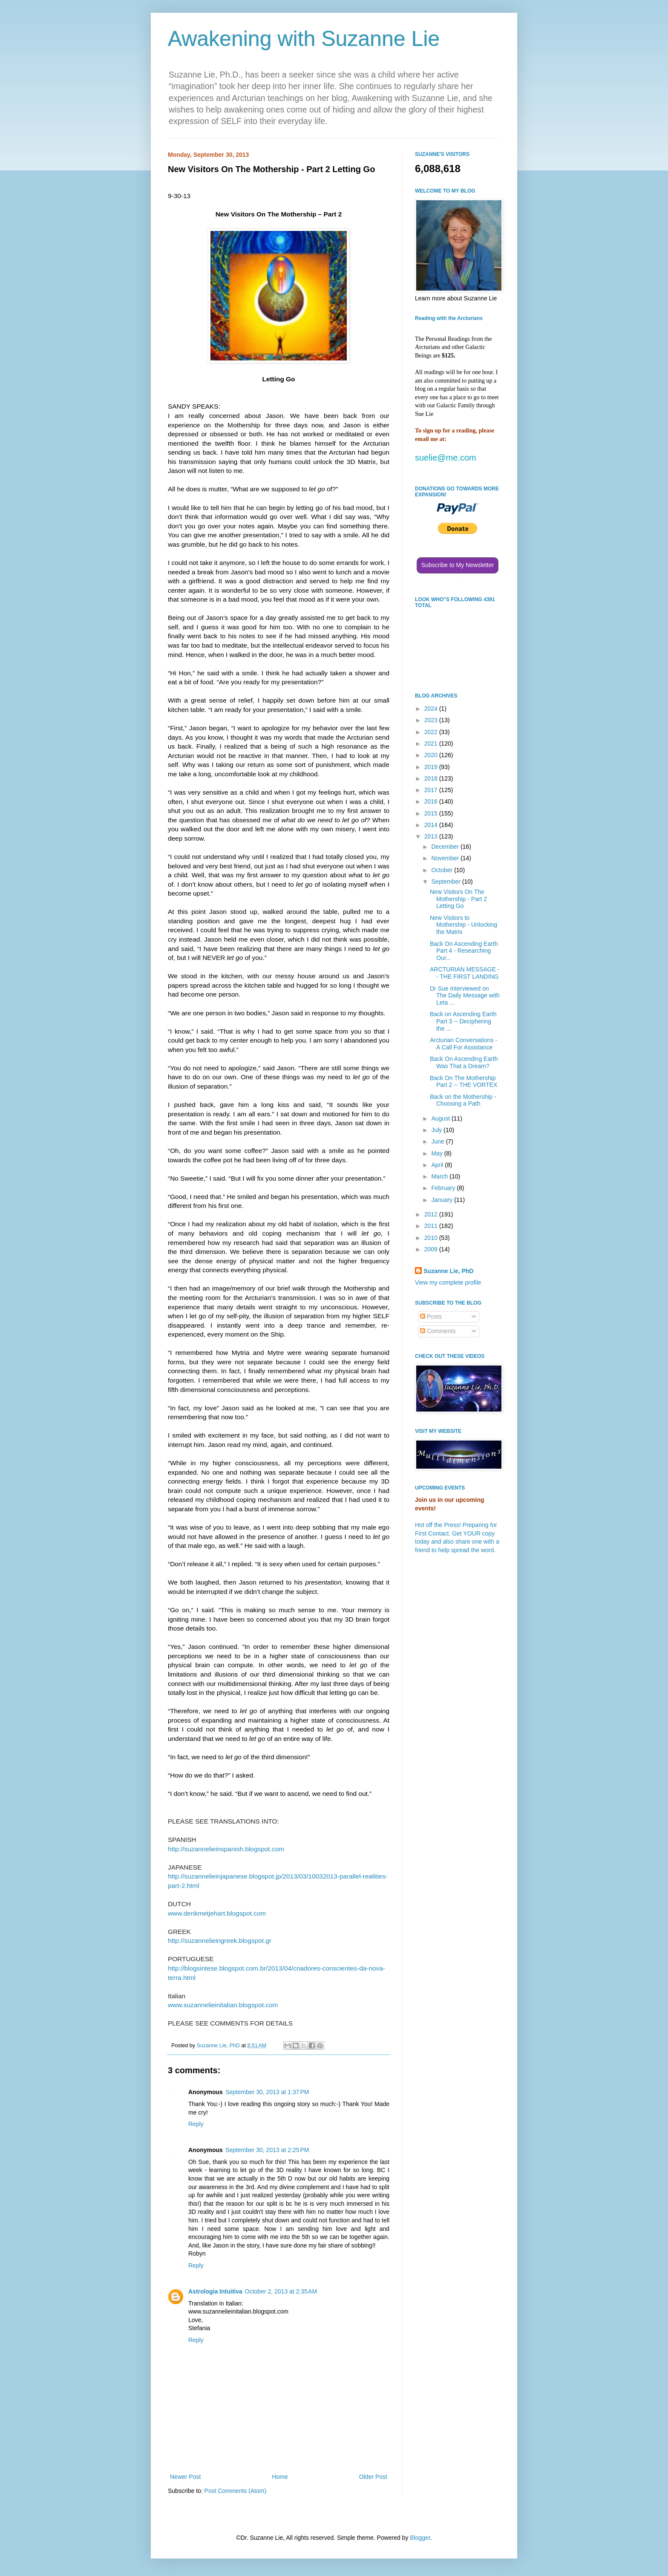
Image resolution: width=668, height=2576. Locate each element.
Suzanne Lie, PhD (448, 1271)
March (440, 1176)
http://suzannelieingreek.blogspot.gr (219, 1940)
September (446, 881)
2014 (431, 824)
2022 (431, 732)
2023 (431, 720)
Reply (196, 2124)
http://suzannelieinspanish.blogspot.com (226, 1849)
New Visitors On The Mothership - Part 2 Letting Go (458, 899)
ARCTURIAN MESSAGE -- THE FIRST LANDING (464, 973)
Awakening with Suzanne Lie (304, 39)
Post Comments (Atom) (235, 2490)
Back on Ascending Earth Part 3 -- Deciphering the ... (463, 1021)
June (438, 1141)
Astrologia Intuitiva (215, 2291)
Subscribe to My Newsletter (457, 565)
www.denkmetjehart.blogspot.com (217, 1913)
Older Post (373, 2476)
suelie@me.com (445, 457)
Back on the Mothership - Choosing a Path (463, 1100)
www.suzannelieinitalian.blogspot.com (223, 2004)
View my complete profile (448, 1282)
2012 (431, 1214)
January (442, 1199)
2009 (431, 1249)
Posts (431, 1316)
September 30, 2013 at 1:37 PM (267, 2092)
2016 (431, 801)
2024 (431, 708)
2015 (431, 813)
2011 (431, 1225)
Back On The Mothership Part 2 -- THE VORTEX (463, 1082)
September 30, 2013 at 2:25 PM (267, 2150)
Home (280, 2476)
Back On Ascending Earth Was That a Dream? (464, 1062)
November (445, 858)
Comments (438, 1331)
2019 (431, 767)
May (437, 1153)
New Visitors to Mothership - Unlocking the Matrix (463, 925)
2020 (431, 755)
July (437, 1130)
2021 (431, 743)
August (441, 1118)
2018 (431, 778)
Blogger (420, 2537)
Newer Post (185, 2476)
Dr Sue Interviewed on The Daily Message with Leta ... (465, 995)
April (438, 1164)
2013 (431, 836)
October (442, 870)
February (444, 1187)
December (445, 846)
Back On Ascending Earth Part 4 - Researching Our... (464, 951)
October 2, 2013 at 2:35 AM (281, 2291)
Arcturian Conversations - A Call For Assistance (463, 1044)
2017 (431, 790)
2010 (431, 1237)
